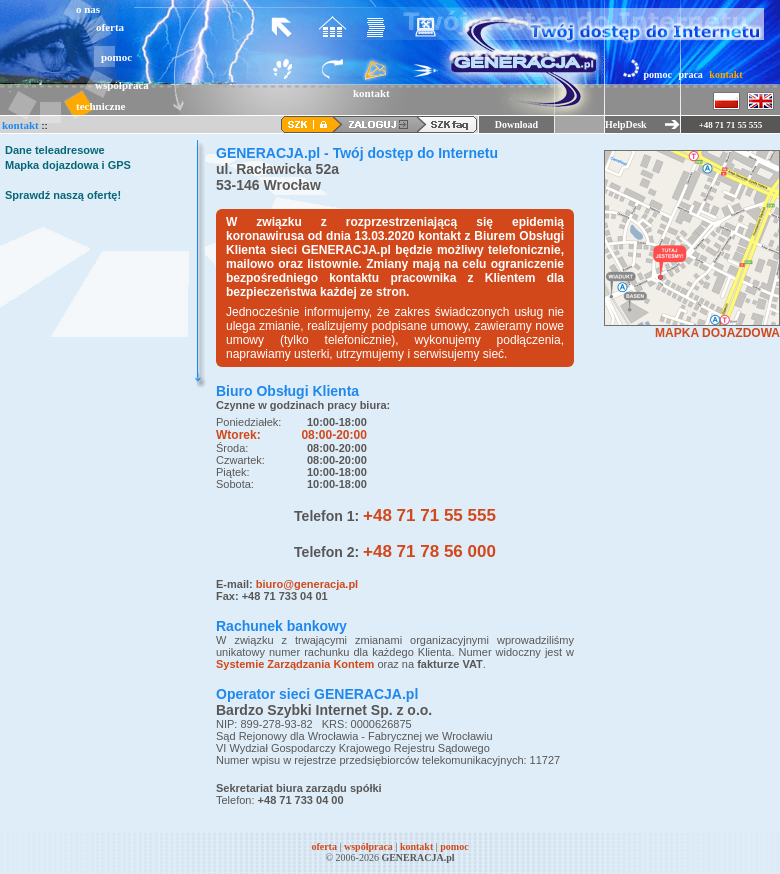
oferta (110, 27)
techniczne (100, 106)
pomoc (116, 57)
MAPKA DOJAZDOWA (717, 333)
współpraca (122, 85)
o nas (88, 9)
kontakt (725, 74)
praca (690, 74)
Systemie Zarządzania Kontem (295, 664)
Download (516, 124)
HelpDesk (626, 124)
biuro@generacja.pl (307, 584)
